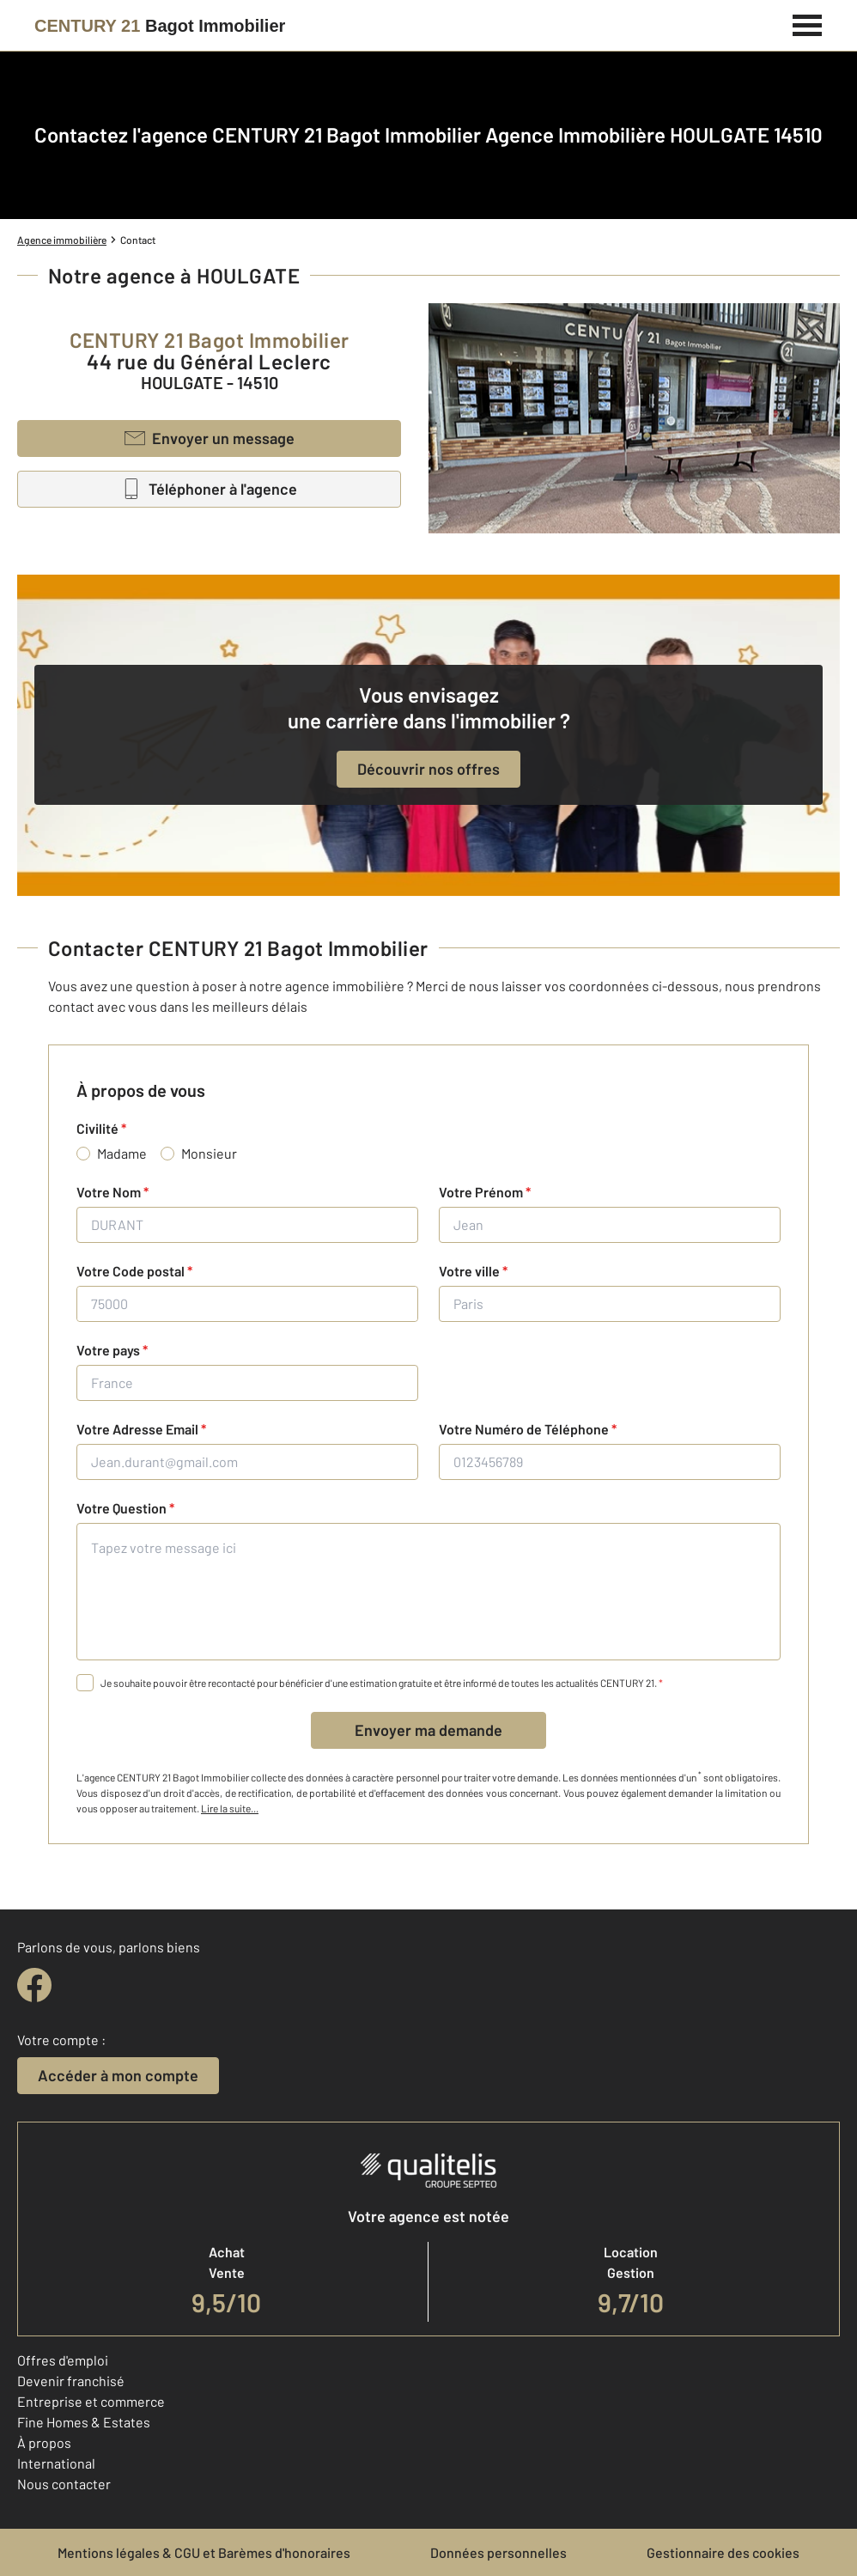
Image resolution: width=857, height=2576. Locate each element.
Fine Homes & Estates (83, 2422)
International (56, 2463)
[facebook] (34, 1985)
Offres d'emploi (62, 2360)
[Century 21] (159, 25)
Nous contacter (64, 2484)
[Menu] (808, 23)
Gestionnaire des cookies (723, 2552)
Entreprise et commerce (91, 2401)
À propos (44, 2442)
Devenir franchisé (71, 2380)
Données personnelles (498, 2552)
